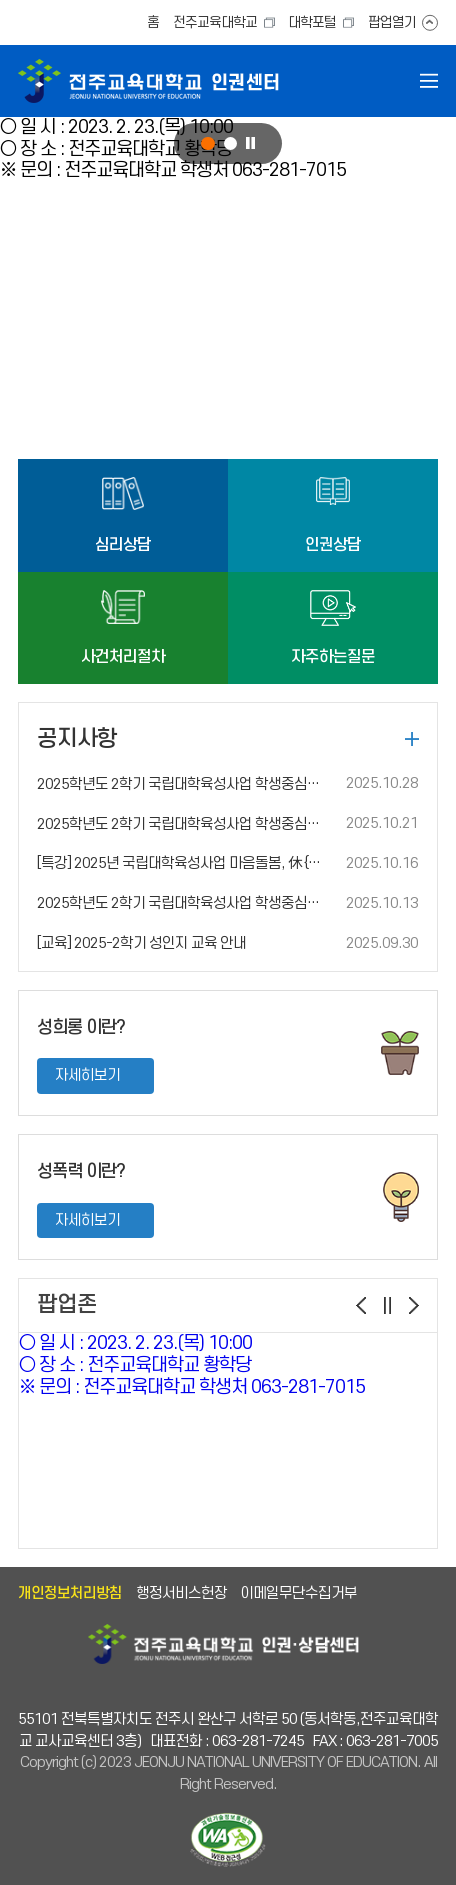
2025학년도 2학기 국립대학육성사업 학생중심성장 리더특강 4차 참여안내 (183, 784)
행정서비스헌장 (181, 1593)
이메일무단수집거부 (298, 1593)
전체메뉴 (429, 81)
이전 (361, 1305)
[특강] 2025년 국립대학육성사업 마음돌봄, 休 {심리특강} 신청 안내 (183, 863)
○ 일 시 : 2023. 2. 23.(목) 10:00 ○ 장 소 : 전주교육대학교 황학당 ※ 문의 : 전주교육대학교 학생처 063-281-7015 (192, 1365)
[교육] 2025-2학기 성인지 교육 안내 (141, 943)
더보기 (412, 739)
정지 (250, 144)
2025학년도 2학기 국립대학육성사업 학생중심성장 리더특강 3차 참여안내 (183, 824)
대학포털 (312, 22)
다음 (414, 1305)
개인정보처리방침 (70, 1593)
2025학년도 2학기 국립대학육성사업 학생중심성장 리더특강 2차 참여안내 (183, 903)
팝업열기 (392, 22)
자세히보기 (87, 1075)
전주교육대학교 (215, 22)
